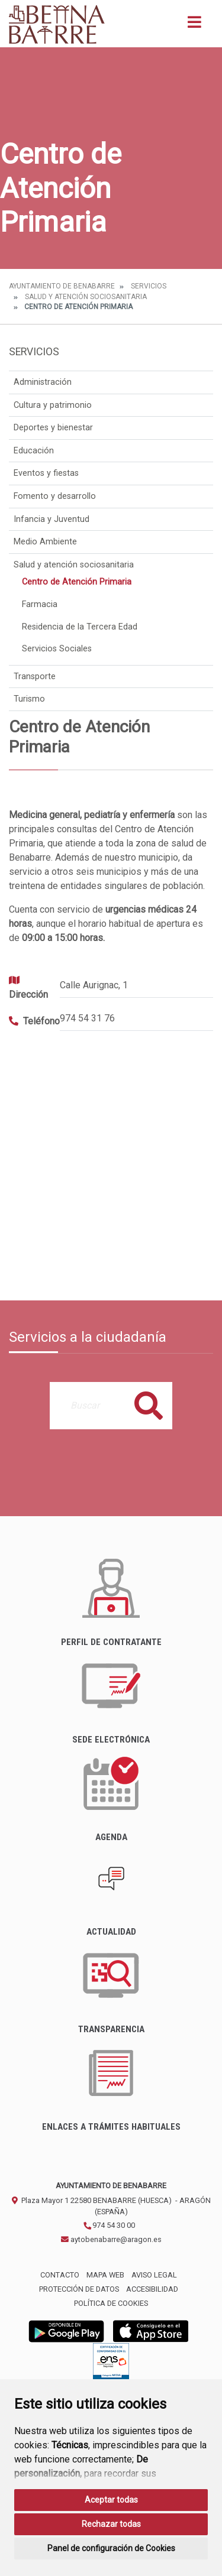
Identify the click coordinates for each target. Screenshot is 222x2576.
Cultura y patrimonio (53, 405)
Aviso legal (154, 2274)
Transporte (35, 676)
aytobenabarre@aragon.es (111, 2239)
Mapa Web (105, 2274)
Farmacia (39, 604)
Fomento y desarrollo (55, 496)
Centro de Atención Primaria (76, 582)
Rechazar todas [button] (111, 2524)
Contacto (59, 2274)
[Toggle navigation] (194, 26)
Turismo (29, 699)
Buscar (148, 1405)
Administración (43, 382)
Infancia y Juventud (51, 519)
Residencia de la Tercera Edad (79, 627)
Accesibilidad (152, 2289)
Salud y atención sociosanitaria (86, 297)
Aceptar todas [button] (111, 2499)
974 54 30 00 (109, 2225)
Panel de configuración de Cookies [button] (111, 2548)
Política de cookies (111, 2303)
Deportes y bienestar (53, 428)
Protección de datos (79, 2289)
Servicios (148, 286)
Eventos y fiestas (46, 473)
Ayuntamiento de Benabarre (62, 286)
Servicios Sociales (57, 649)
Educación (34, 451)
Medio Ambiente (45, 542)
